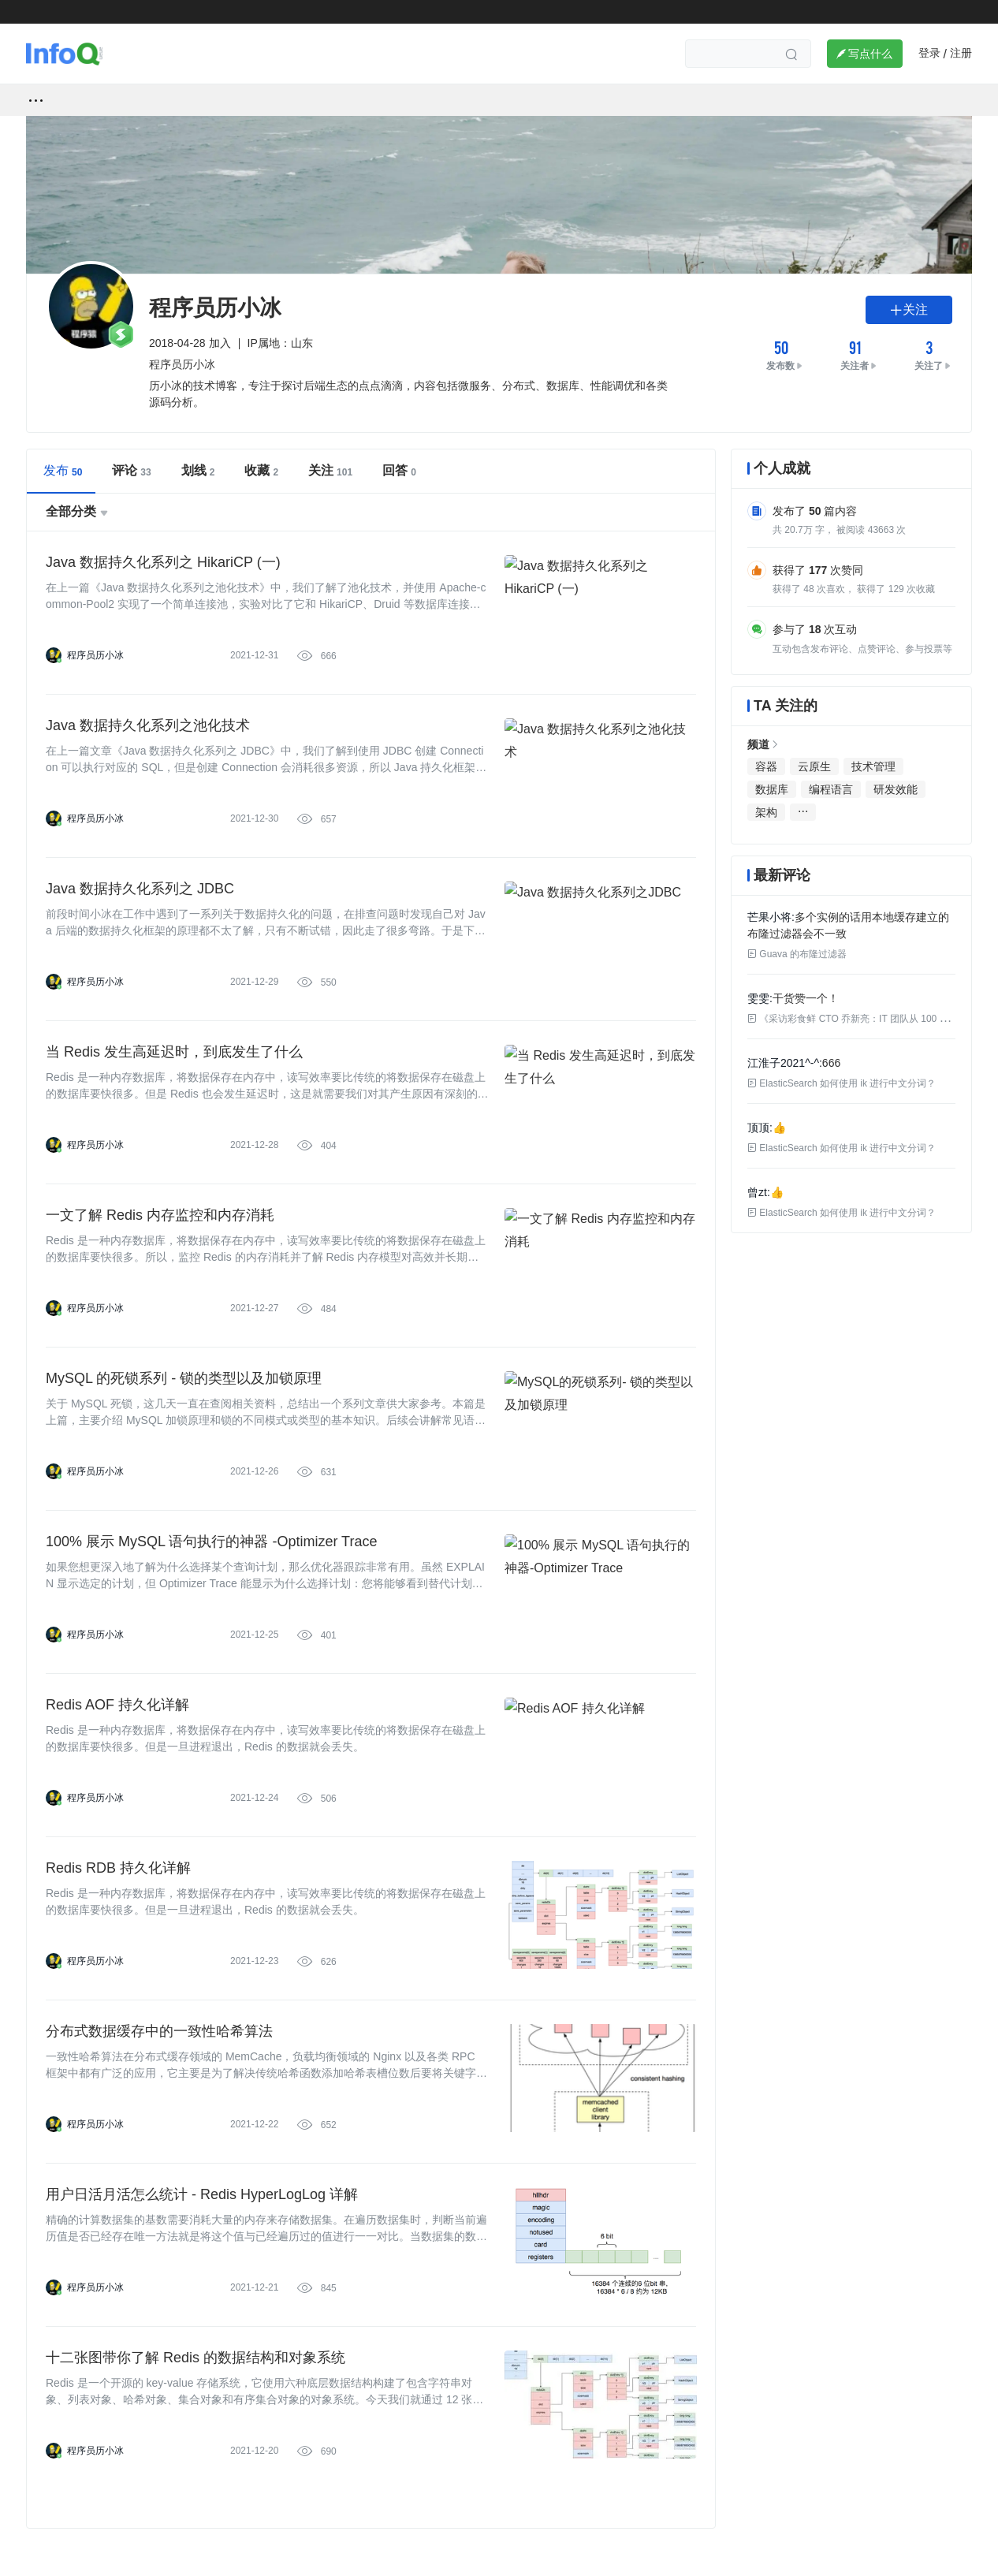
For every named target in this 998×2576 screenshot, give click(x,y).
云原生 (814, 766)
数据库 (771, 789)
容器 (766, 766)
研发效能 (895, 789)
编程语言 (831, 789)
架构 (766, 812)
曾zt (757, 1192)
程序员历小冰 (95, 655)
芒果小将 (769, 917)
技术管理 (873, 766)
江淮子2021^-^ (783, 1063)
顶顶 (758, 1127)
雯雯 (758, 998)
